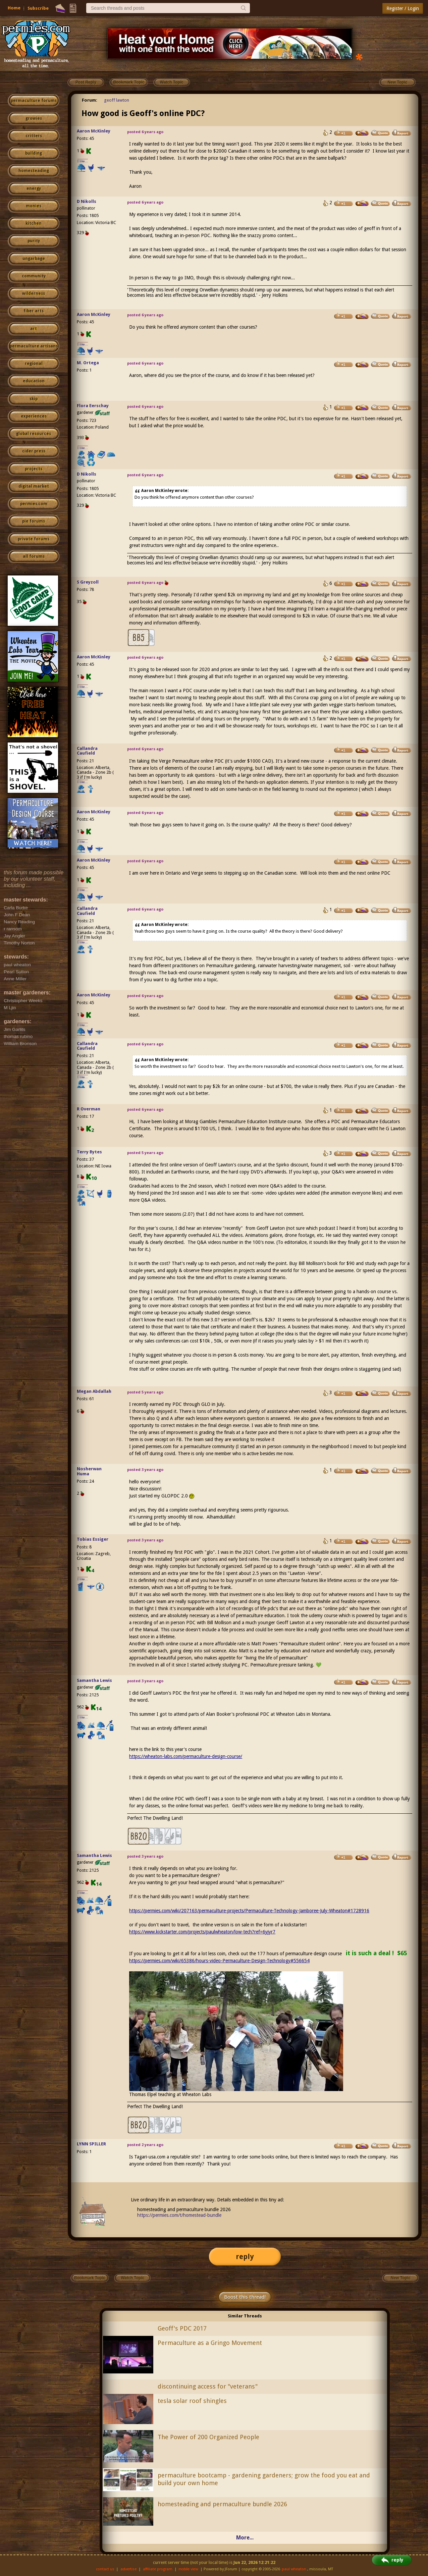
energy (33, 188)
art (33, 328)
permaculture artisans (34, 346)
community (34, 276)
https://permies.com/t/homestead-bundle (179, 2215)
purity (34, 240)
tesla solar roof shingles (192, 2400)
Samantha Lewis (94, 1680)
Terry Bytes (89, 1151)
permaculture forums (34, 100)
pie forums (33, 521)
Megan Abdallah (94, 1391)
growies (33, 118)
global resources (33, 433)
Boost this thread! (245, 2297)
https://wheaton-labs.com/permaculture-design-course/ (185, 1756)
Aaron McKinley (93, 130)
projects (33, 469)
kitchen (33, 223)
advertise (128, 2569)
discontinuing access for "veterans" (208, 2386)
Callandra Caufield (87, 751)
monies (33, 206)
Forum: (89, 100)
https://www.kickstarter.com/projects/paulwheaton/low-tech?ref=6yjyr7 (202, 1931)
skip (34, 398)
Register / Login (402, 8)
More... (245, 2537)
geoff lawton (116, 100)
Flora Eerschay (93, 405)
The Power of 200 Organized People (208, 2437)
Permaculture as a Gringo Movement (210, 2342)
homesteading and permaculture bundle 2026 (222, 2504)
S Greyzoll (88, 582)
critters (33, 135)
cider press (33, 451)
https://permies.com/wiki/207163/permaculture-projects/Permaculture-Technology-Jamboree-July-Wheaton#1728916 (249, 1910)
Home (14, 7)
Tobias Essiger (92, 1539)
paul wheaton (294, 2569)
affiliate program (157, 2569)
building (33, 153)
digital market (33, 486)
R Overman (88, 1108)
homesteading (33, 170)
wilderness (33, 293)
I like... (82, 161)
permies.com (33, 503)
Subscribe (38, 8)
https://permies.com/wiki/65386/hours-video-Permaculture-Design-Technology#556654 (219, 1960)
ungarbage (33, 258)
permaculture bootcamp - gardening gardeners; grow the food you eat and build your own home (264, 2479)
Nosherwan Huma (89, 1471)
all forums (34, 556)
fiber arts (33, 311)
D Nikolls (86, 201)
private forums (33, 539)
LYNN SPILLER (91, 2143)
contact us (105, 2569)
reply (245, 2256)
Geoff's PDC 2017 (182, 2328)
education (34, 381)
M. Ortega (88, 362)
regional (34, 363)
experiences (34, 416)
